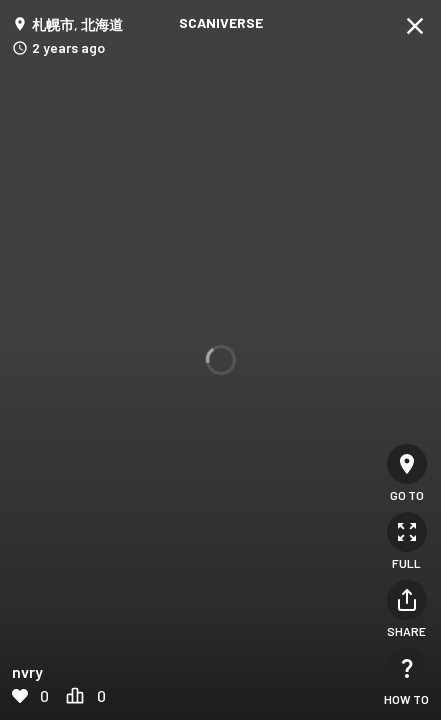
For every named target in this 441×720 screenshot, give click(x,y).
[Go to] (407, 464)
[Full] (407, 532)
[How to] (407, 668)
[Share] (407, 600)
